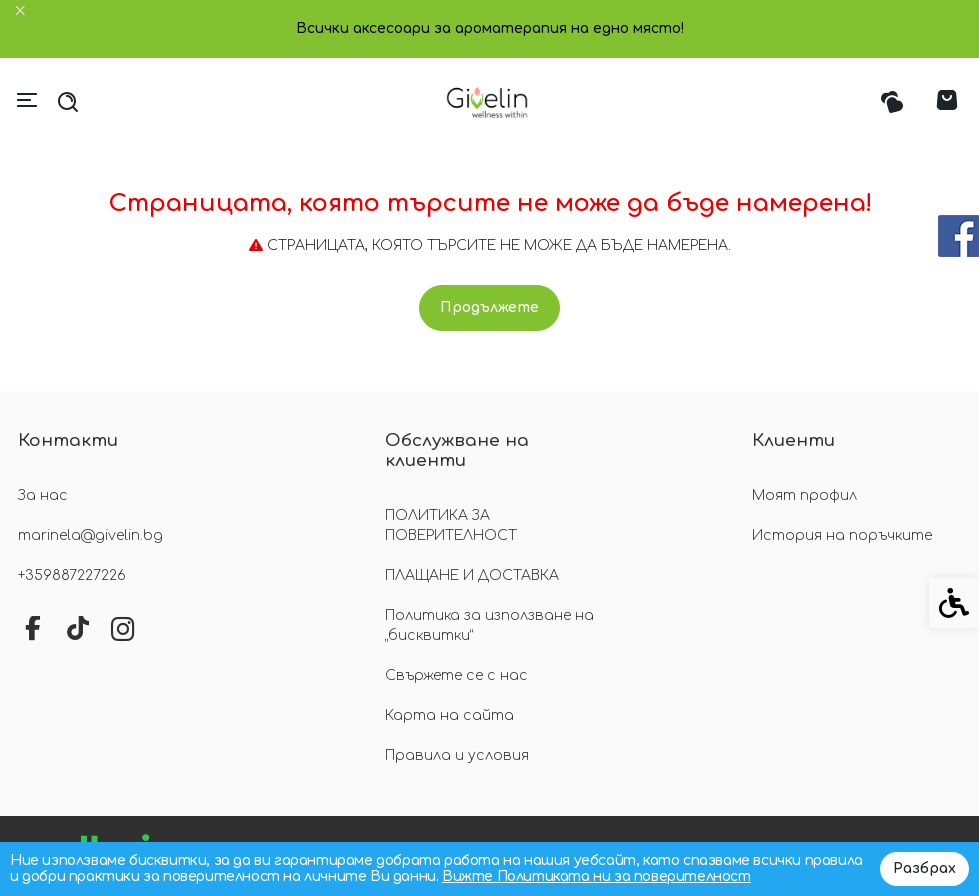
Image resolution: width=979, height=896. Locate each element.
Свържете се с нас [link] (456, 675)
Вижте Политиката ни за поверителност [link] (596, 876)
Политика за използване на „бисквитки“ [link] (489, 625)
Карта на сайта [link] (449, 715)
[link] (489, 102)
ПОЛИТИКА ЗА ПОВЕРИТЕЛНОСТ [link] (451, 525)
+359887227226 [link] (72, 575)
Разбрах (924, 868)
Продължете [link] (489, 307)
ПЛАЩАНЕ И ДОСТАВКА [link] (472, 575)
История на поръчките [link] (842, 535)
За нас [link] (43, 495)
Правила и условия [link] (457, 755)
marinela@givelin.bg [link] (90, 535)
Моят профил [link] (804, 495)
